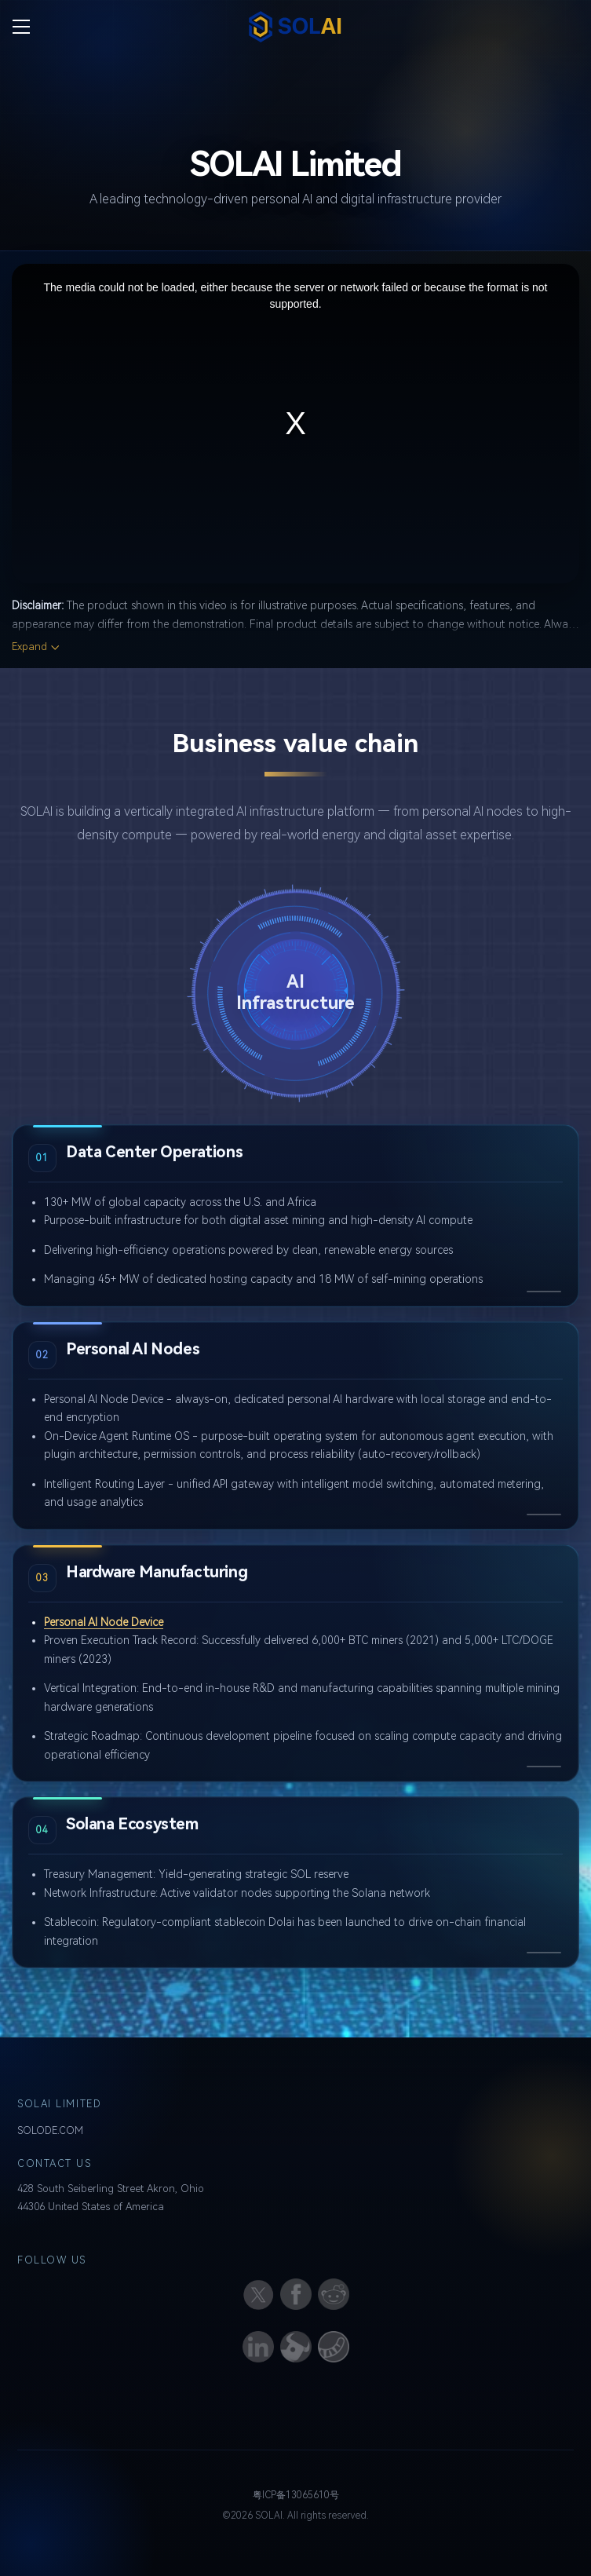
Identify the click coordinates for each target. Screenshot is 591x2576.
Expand (29, 646)
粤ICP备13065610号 (296, 2495)
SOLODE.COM (50, 2130)
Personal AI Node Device (103, 1622)
